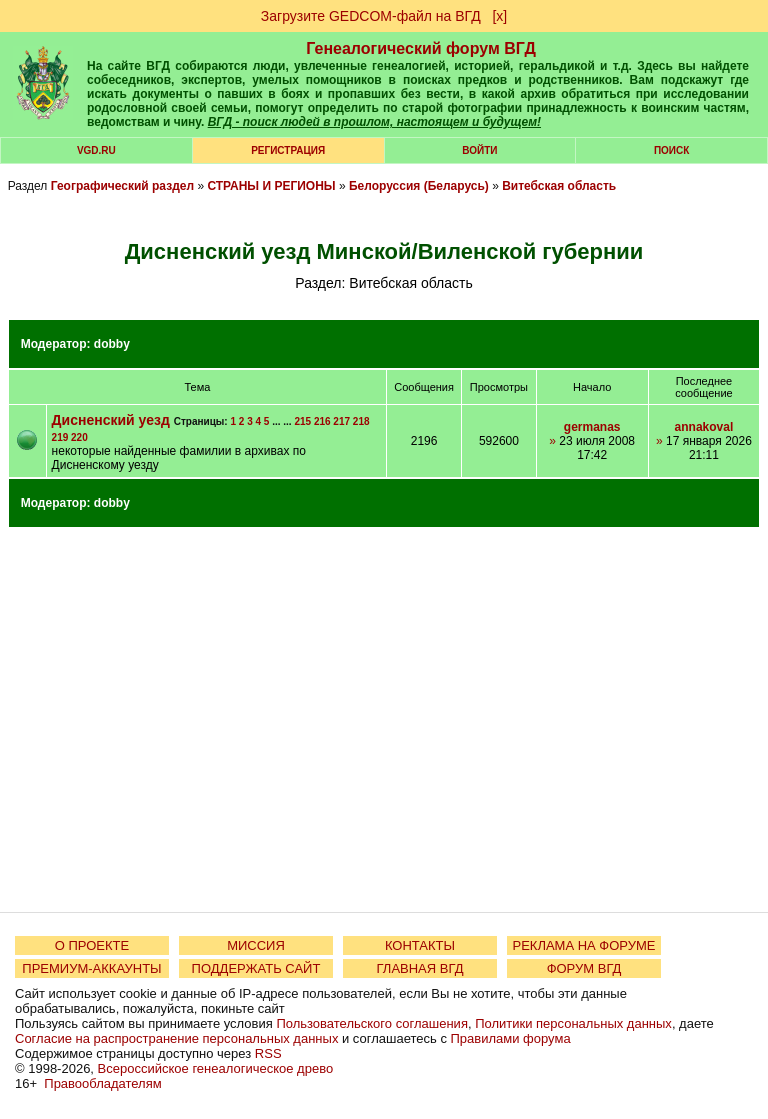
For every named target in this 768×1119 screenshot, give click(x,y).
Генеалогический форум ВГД (421, 48)
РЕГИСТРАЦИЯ (288, 150)
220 (79, 437)
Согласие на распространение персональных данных (176, 1038)
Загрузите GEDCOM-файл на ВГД (371, 16)
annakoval (704, 427)
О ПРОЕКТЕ (92, 945)
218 (361, 421)
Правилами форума (511, 1038)
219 (60, 437)
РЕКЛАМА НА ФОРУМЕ (583, 945)
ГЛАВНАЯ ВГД (420, 968)
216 (322, 421)
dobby (112, 344)
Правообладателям (102, 1083)
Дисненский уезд (111, 420)
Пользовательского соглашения (372, 1023)
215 (302, 421)
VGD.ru (96, 150)
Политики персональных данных (573, 1023)
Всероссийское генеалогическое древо (216, 1068)
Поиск (671, 150)
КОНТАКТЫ (420, 945)
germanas (592, 427)
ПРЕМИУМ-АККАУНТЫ (91, 968)
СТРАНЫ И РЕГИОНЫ (271, 186)
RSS (268, 1053)
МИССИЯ (256, 945)
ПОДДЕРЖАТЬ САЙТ (256, 968)
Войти (479, 150)
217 (341, 421)
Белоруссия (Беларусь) (419, 186)
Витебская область (559, 186)
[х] (499, 16)
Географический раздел (122, 186)
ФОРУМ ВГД (584, 968)
